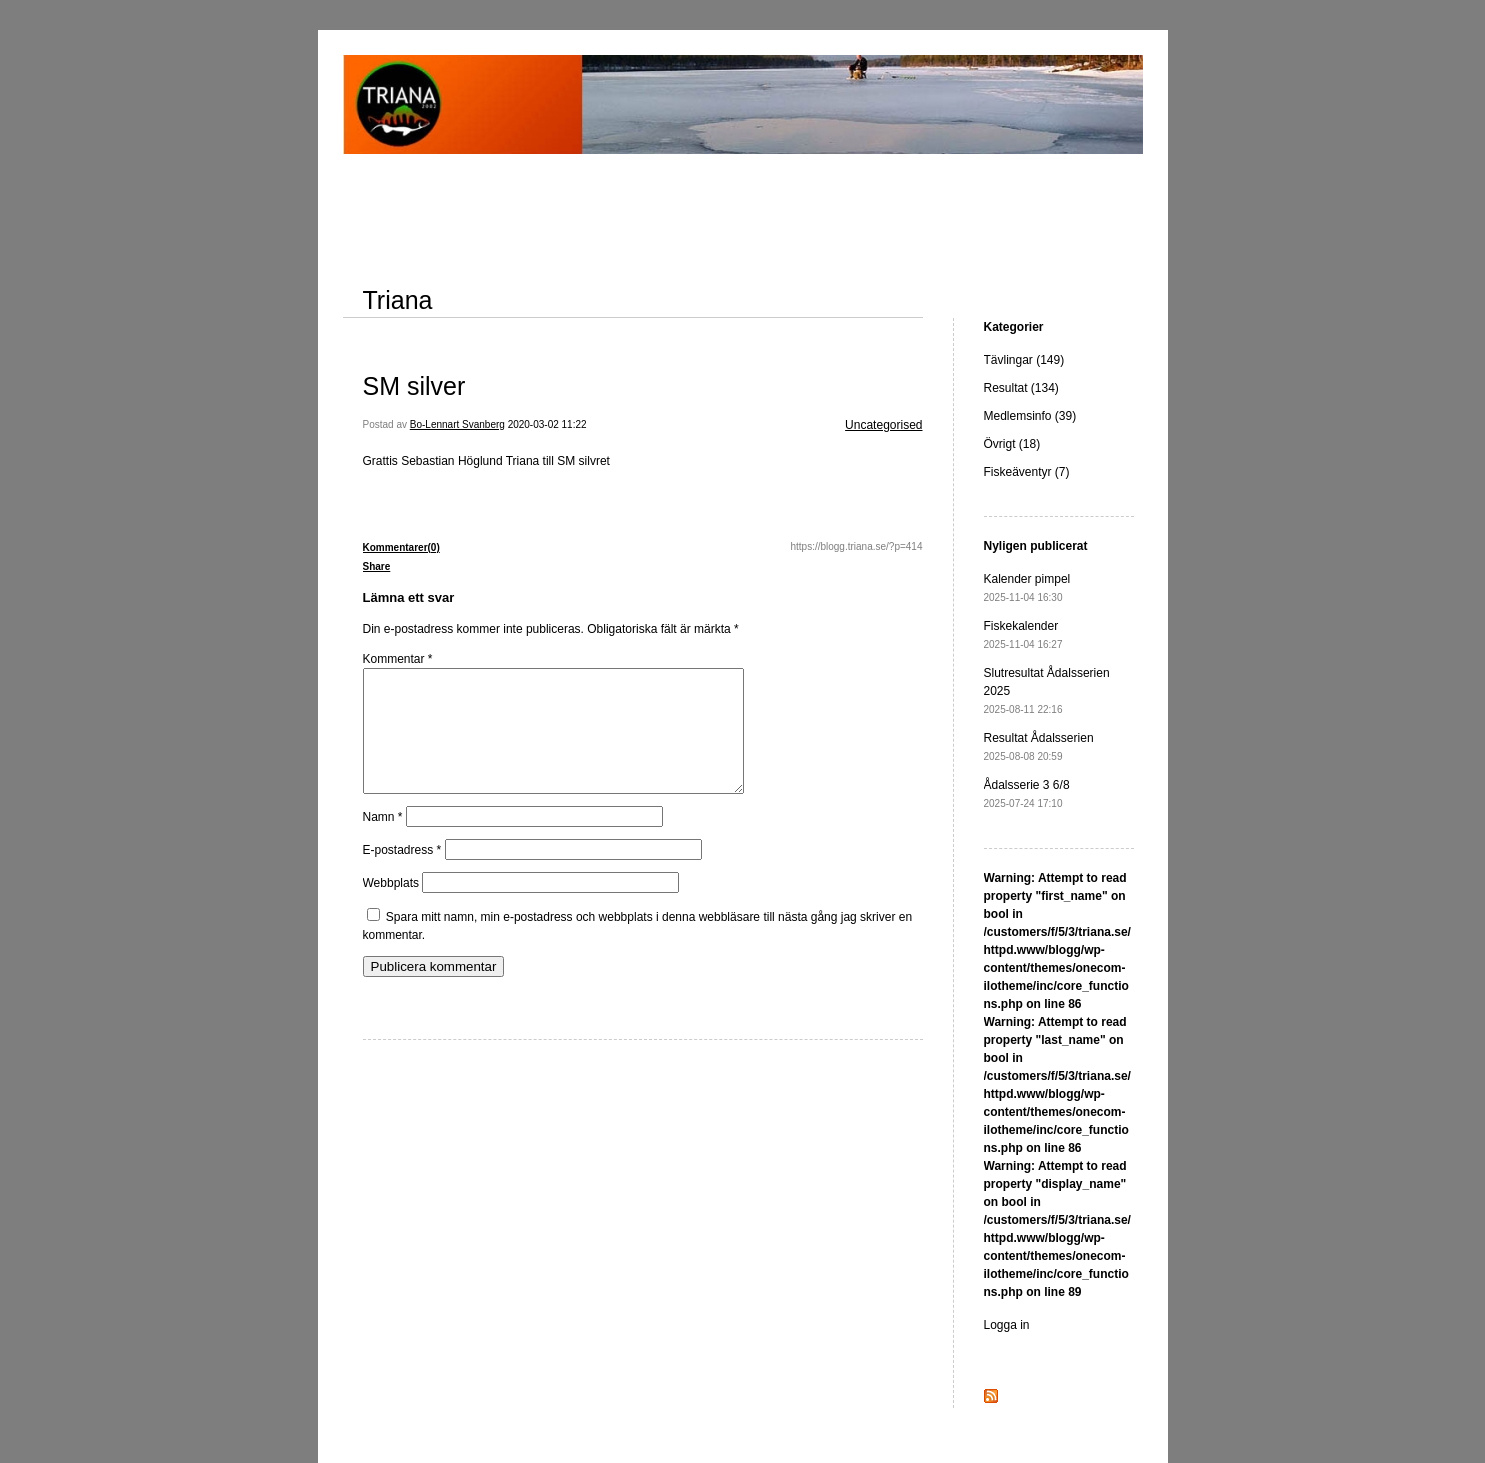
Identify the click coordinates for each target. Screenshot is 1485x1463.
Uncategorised (883, 425)
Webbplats (391, 907)
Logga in (1007, 1325)
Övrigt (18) (1012, 444)
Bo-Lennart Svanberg (457, 424)
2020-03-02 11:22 (547, 424)
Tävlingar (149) (1024, 360)
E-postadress (402, 874)
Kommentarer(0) (401, 547)
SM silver (414, 386)
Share (377, 566)
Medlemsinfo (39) (1030, 416)
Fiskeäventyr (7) (1027, 472)
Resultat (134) (1021, 388)
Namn (383, 841)
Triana (398, 300)
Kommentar (398, 659)
